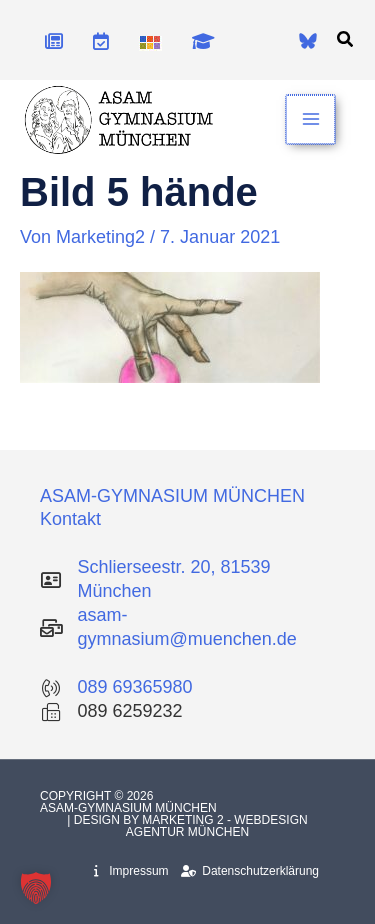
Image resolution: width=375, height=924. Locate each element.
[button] (346, 40)
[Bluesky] (308, 41)
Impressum (131, 871)
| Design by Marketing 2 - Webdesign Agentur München (187, 826)
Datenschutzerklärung (250, 871)
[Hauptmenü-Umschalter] (311, 119)
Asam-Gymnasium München (130, 808)
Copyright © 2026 (98, 796)
